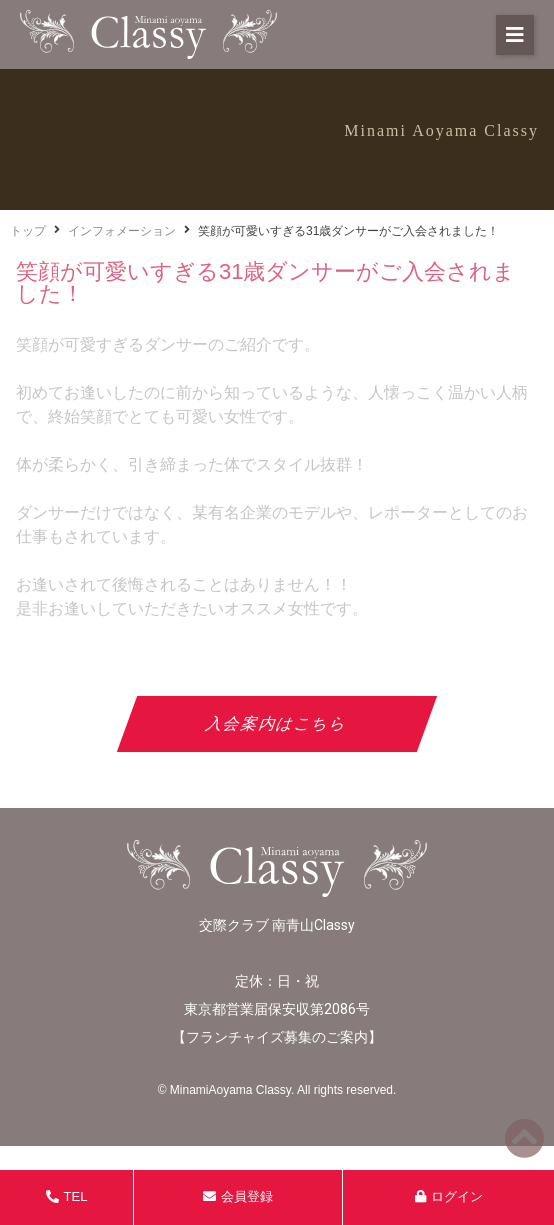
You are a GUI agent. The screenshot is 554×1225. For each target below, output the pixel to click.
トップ (28, 231)
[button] (515, 35)
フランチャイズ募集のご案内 (277, 1037)
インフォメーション (122, 231)
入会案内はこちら (277, 723)
